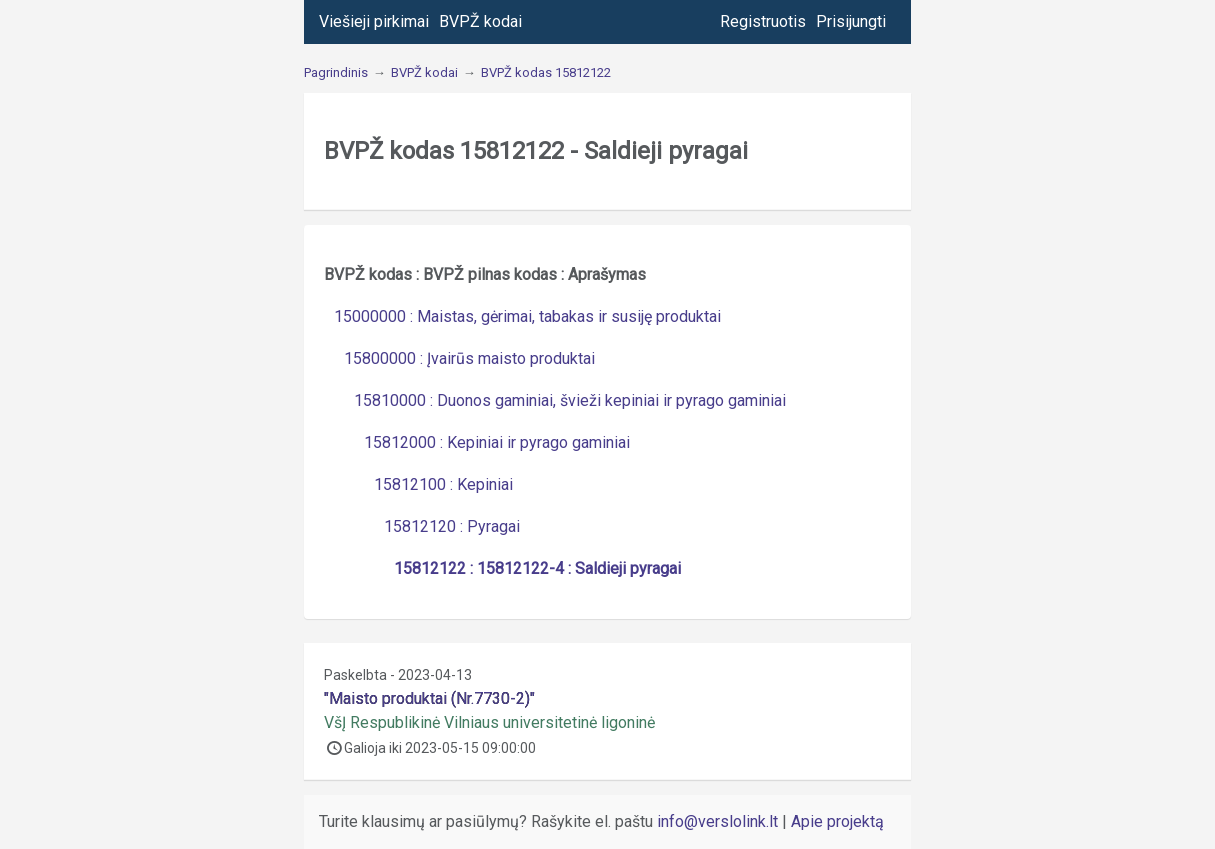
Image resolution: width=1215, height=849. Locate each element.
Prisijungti (851, 21)
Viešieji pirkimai (374, 21)
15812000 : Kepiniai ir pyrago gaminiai (497, 442)
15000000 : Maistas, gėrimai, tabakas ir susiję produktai (527, 316)
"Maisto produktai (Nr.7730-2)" (429, 698)
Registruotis (763, 21)
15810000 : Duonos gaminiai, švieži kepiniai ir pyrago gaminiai (570, 400)
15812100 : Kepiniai (443, 484)
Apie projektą (837, 821)
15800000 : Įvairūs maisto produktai (469, 358)
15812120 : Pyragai (452, 526)
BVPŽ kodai (480, 21)
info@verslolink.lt (719, 821)
